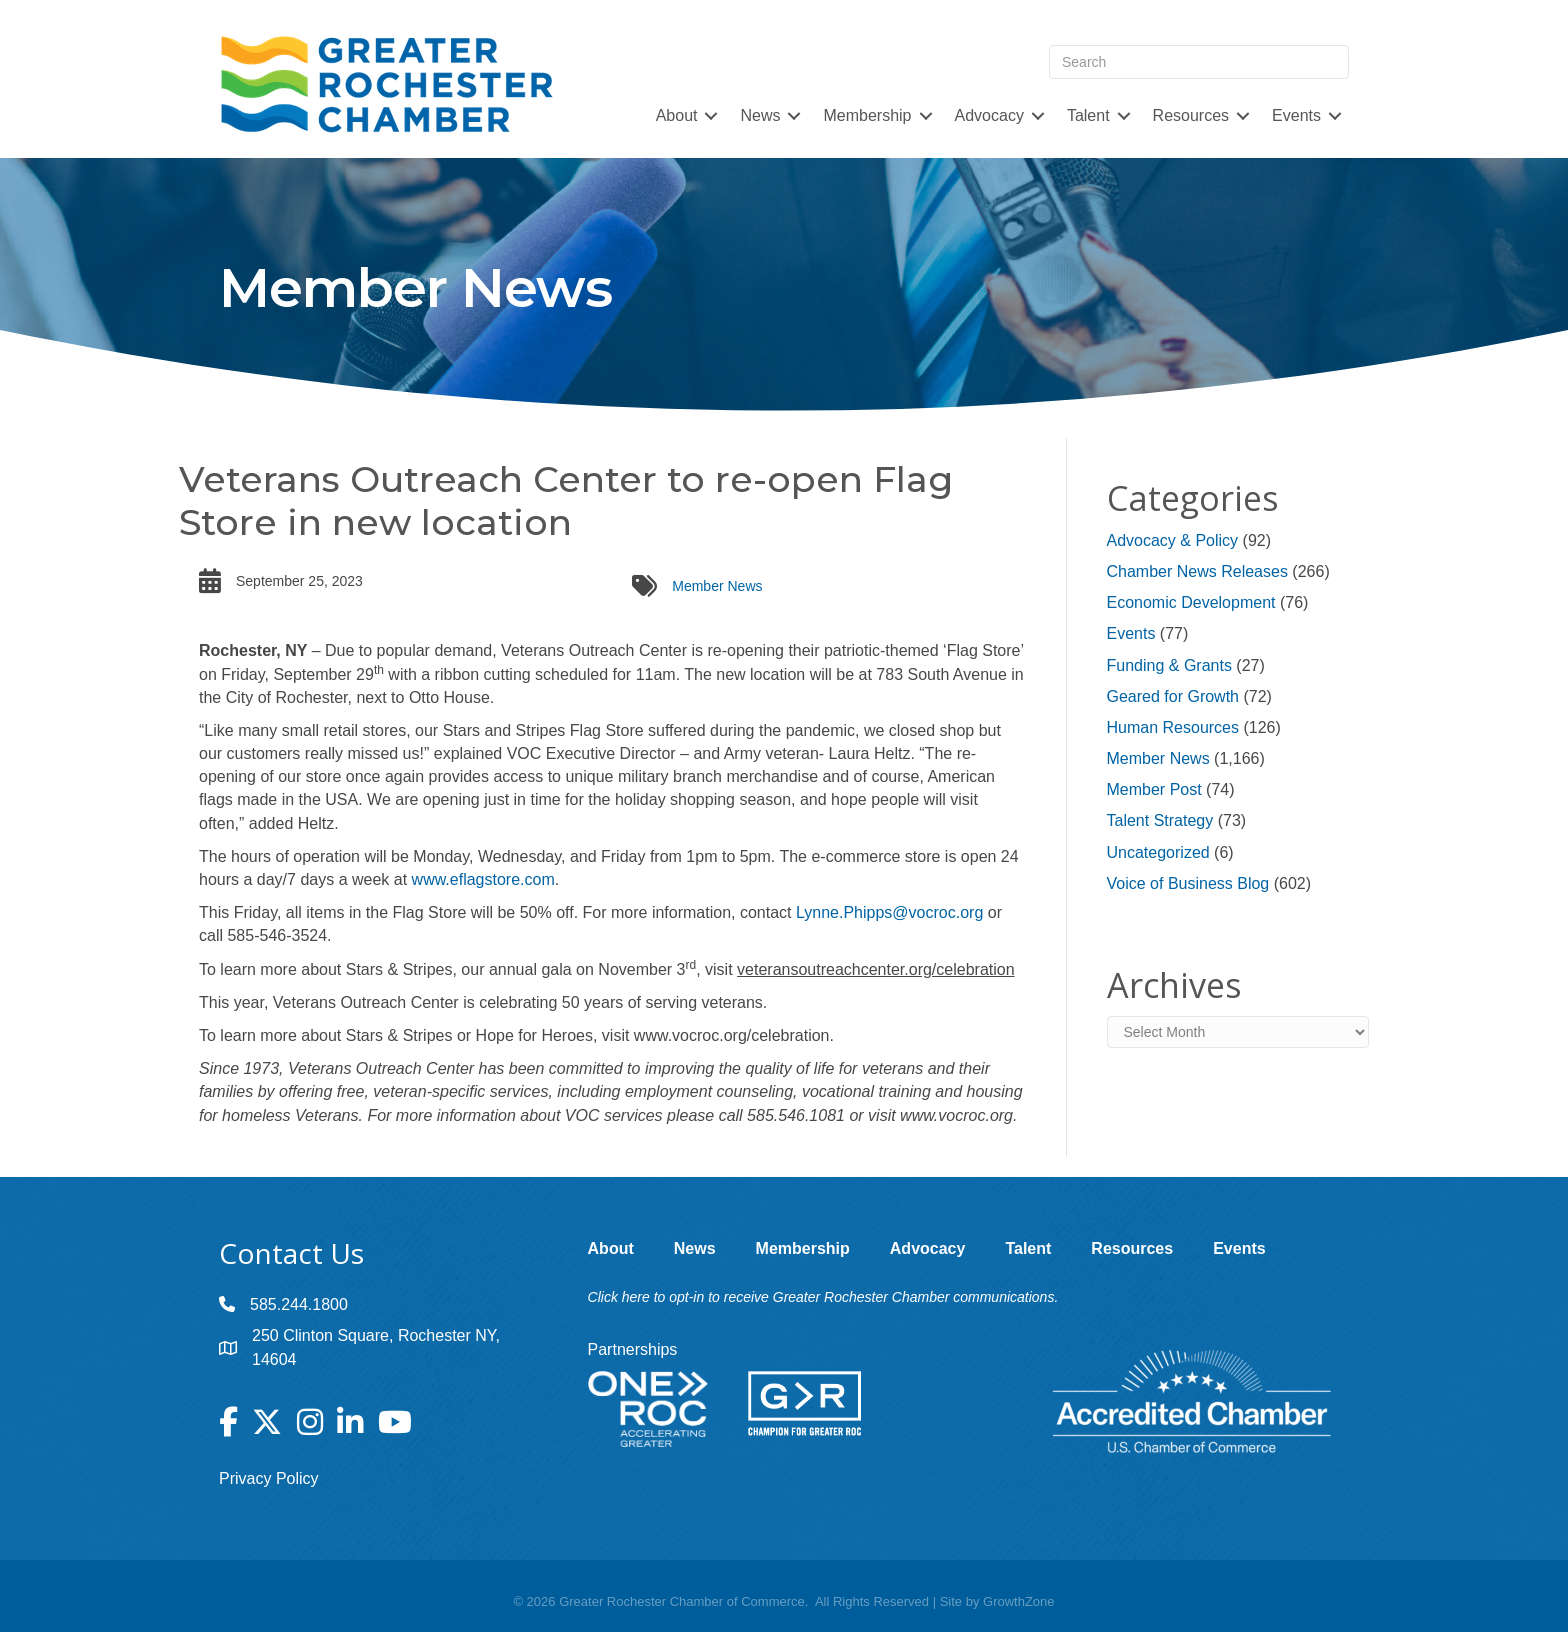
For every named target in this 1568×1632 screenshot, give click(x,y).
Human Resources (1173, 727)
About (677, 115)
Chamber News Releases (1197, 571)
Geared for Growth (1173, 696)
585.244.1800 (299, 1304)
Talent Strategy (1160, 820)
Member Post (1154, 789)
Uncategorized (1158, 852)
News (760, 115)
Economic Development (1191, 602)
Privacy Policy (269, 1478)
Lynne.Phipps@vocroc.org (889, 912)
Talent (1088, 115)
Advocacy (989, 115)
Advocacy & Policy (1173, 540)
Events (1296, 115)
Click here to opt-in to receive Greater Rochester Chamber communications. (823, 1297)
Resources (1191, 115)
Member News (717, 586)
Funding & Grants (1169, 665)
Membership (867, 115)
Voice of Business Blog (1188, 883)
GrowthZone (1019, 1601)
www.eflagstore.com (483, 879)
